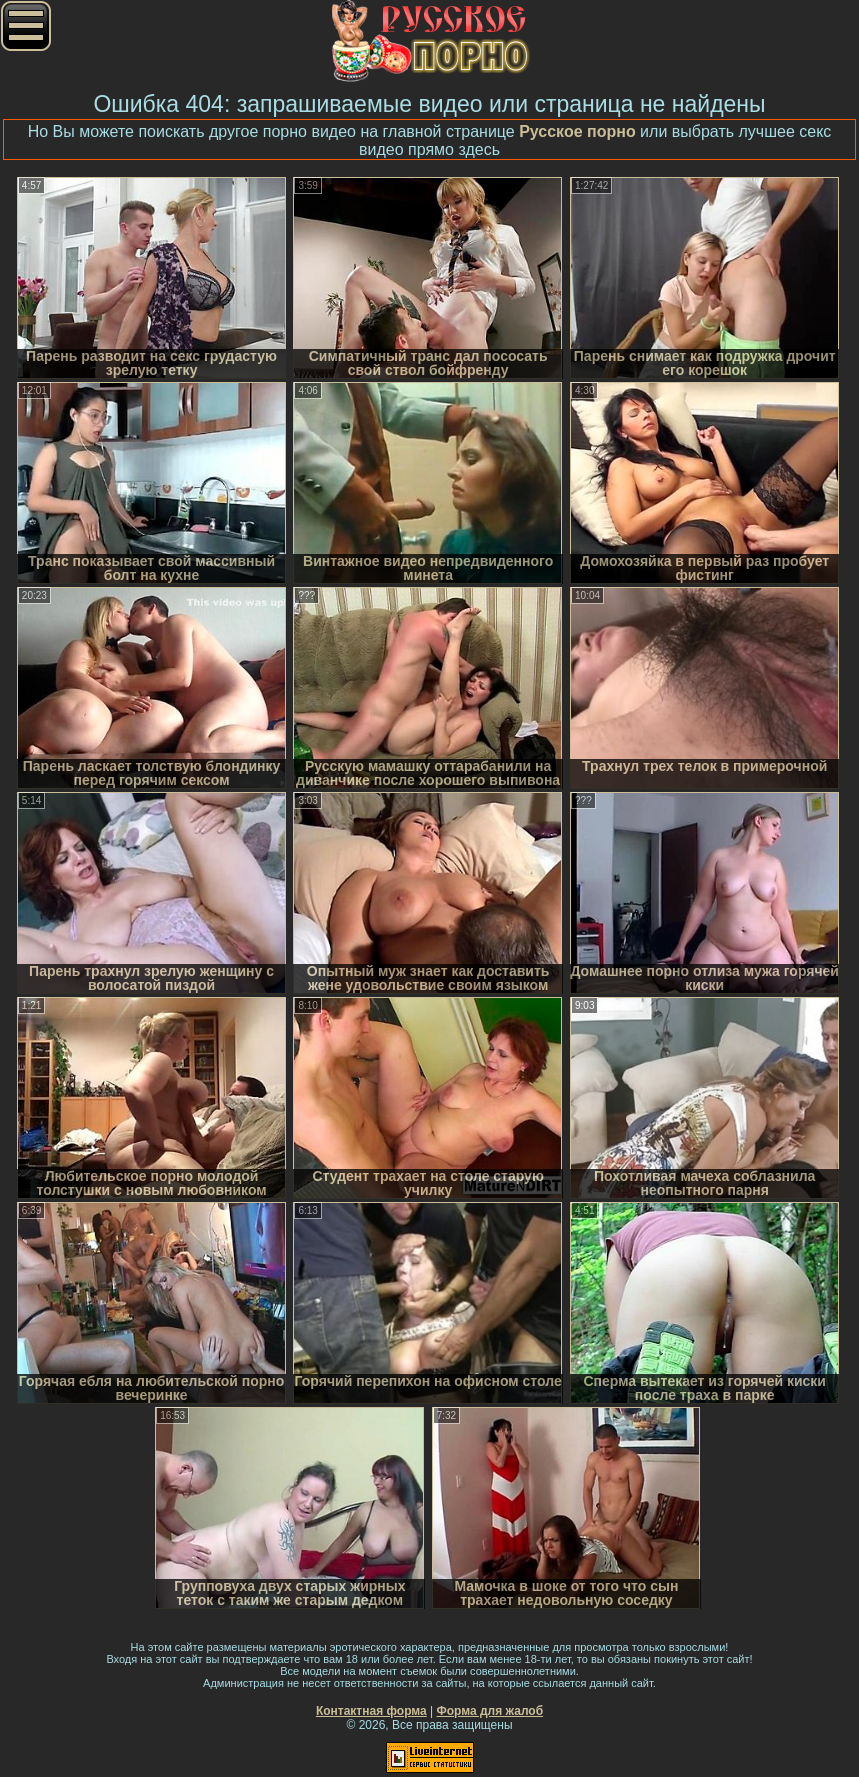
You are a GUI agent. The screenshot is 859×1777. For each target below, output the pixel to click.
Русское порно (577, 131)
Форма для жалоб (490, 1711)
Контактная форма (371, 1711)
